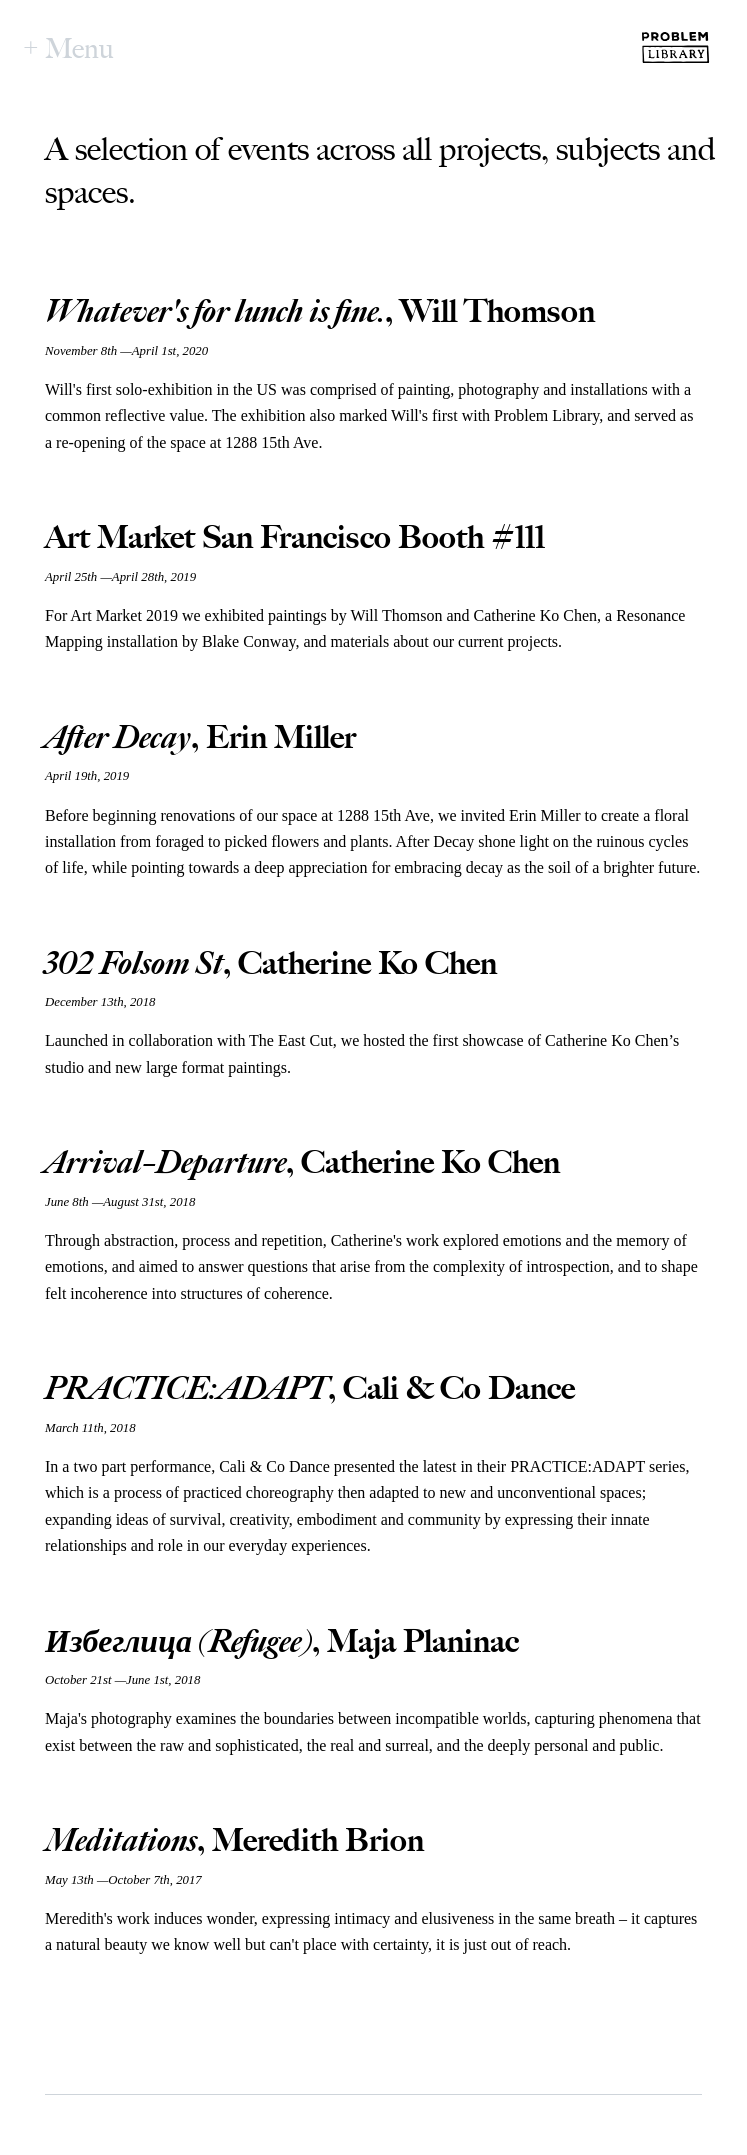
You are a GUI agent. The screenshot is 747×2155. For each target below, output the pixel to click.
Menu (79, 48)
